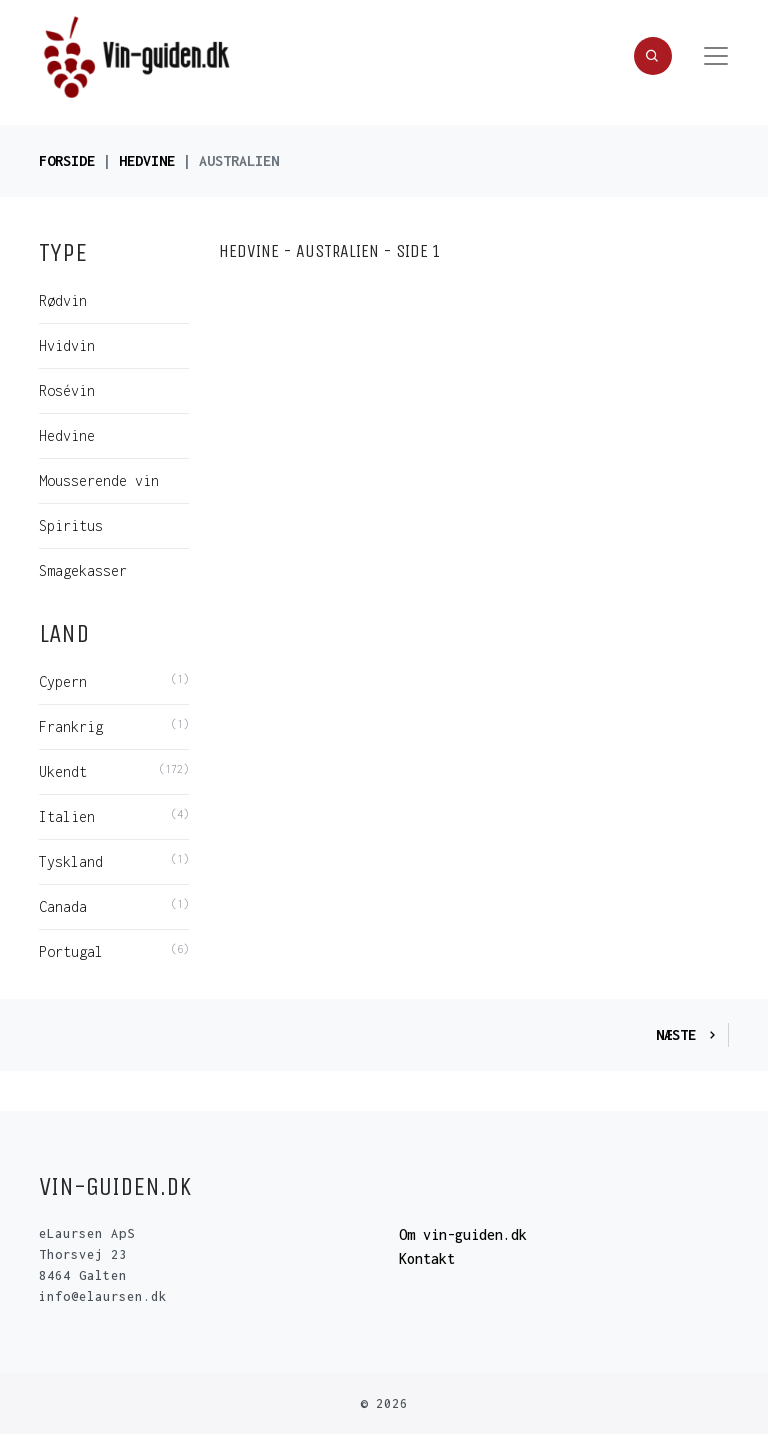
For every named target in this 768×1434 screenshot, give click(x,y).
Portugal (71, 951)
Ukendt (63, 771)
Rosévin (67, 390)
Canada (63, 906)
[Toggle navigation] (716, 56)
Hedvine (147, 160)
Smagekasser (83, 570)
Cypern (63, 681)
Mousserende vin (99, 480)
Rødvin (63, 300)
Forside (67, 160)
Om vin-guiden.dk (463, 1234)
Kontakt (427, 1258)
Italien (67, 816)
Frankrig (71, 726)
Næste (688, 1034)
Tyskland (71, 861)
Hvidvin (67, 345)
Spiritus (71, 525)
